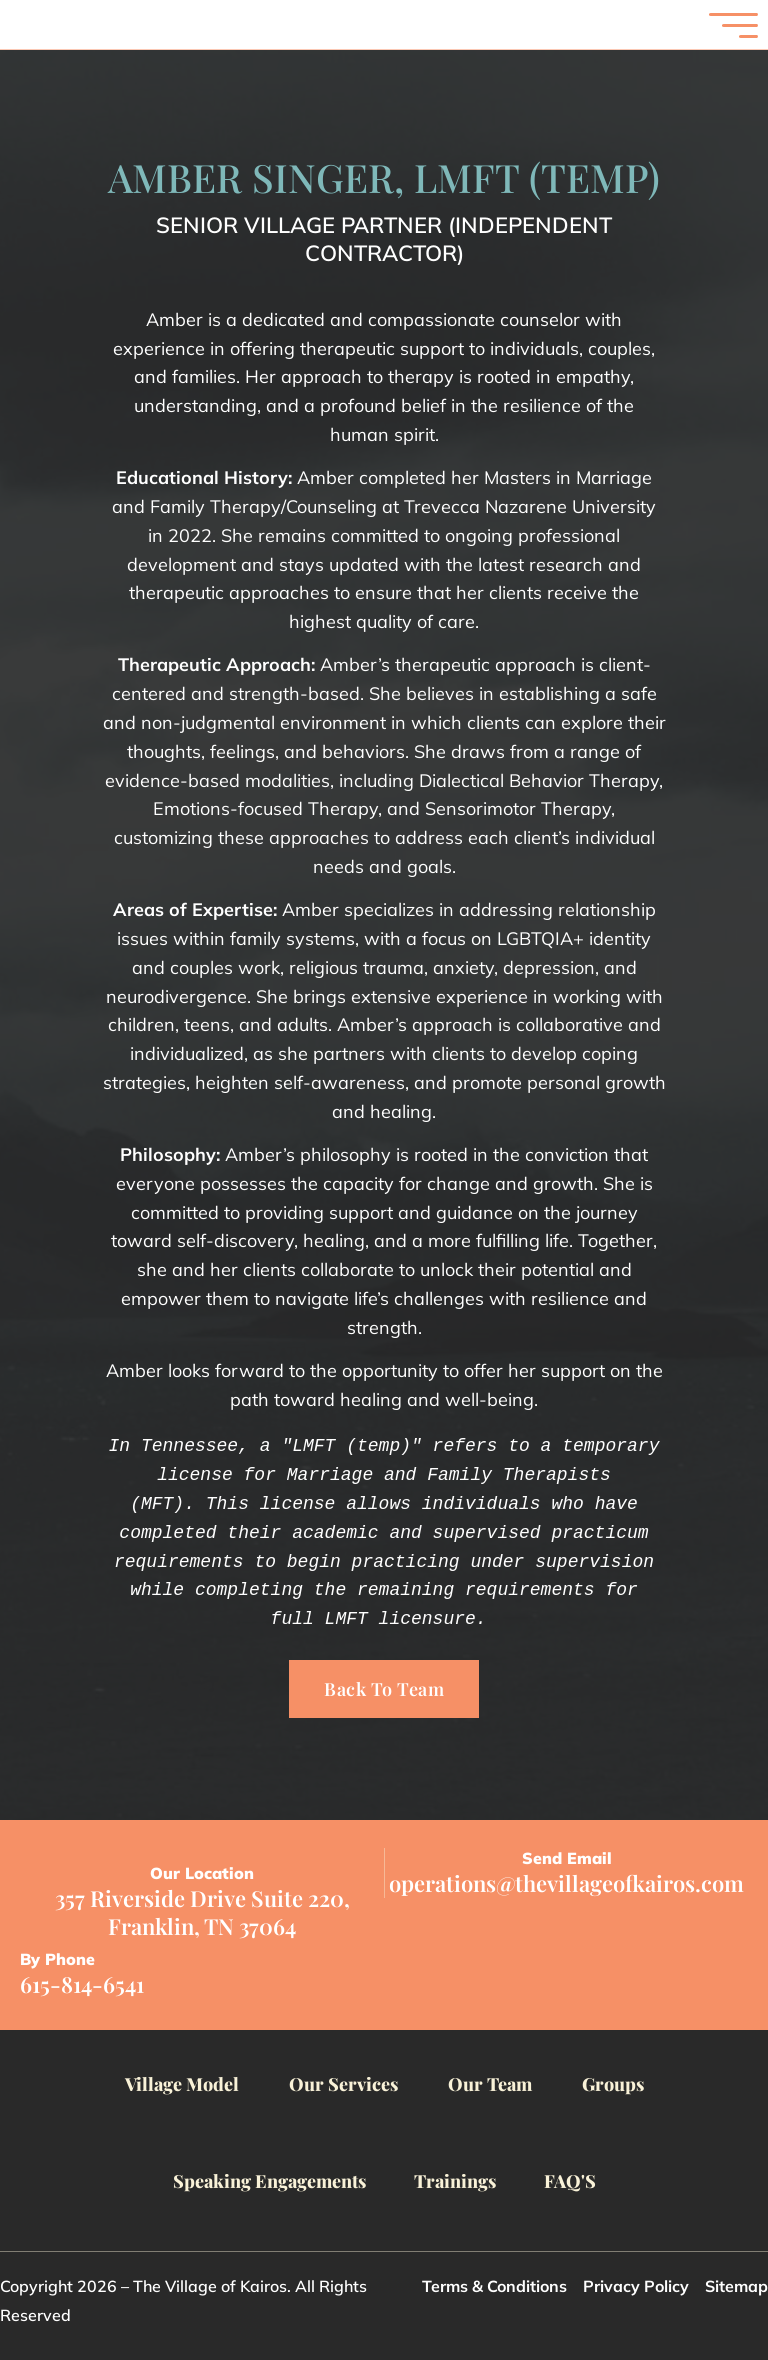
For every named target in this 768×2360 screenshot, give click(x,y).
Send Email (567, 1858)
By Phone (57, 1959)
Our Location (202, 1873)
